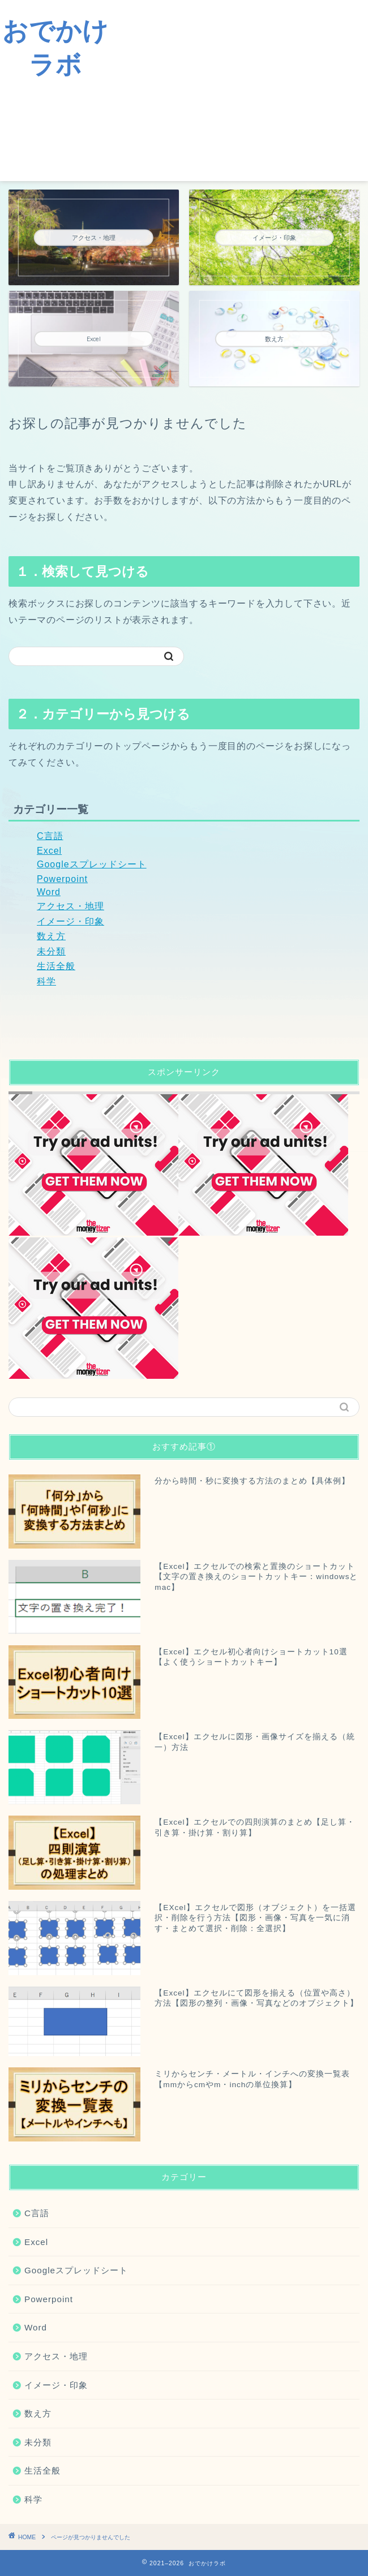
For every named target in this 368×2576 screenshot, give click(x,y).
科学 (46, 981)
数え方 (51, 936)
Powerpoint (62, 879)
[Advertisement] (240, 90)
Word (49, 892)
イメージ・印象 (70, 921)
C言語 (50, 836)
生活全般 (56, 966)
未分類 (51, 951)
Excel (49, 850)
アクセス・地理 (70, 906)
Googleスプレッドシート (92, 864)
